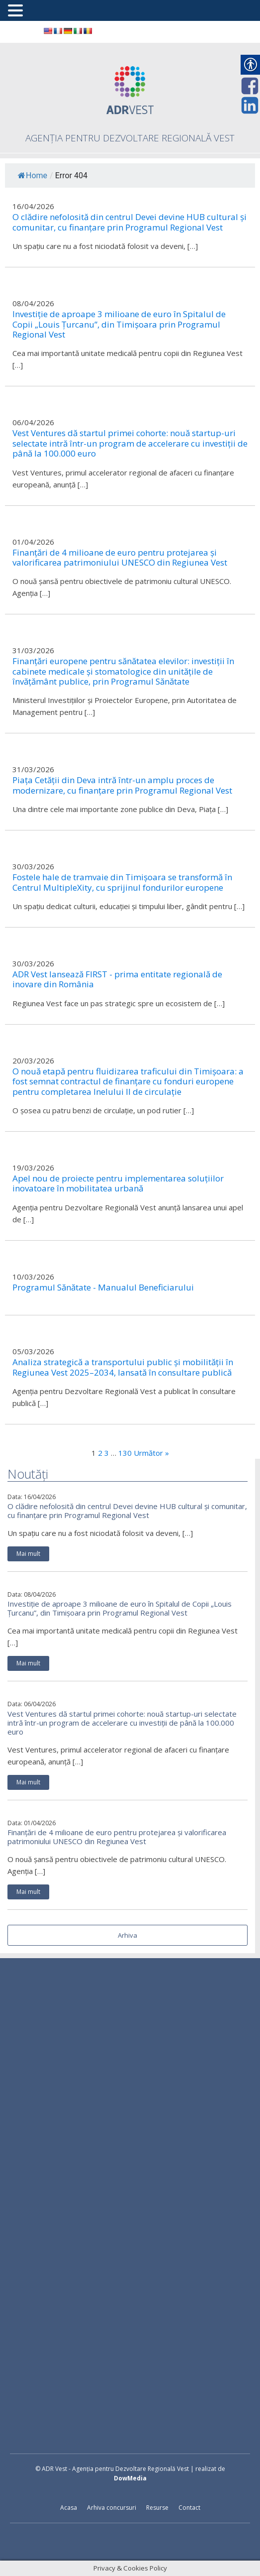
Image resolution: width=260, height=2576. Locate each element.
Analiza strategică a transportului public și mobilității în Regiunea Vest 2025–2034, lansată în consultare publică (122, 1367)
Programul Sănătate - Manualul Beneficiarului (103, 1287)
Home (32, 175)
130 (125, 1453)
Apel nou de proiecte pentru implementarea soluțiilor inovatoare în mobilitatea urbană (118, 1183)
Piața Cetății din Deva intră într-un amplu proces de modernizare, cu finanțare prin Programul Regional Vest (122, 785)
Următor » (151, 1453)
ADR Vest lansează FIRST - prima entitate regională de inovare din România (117, 979)
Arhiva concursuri (111, 2507)
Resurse (157, 2507)
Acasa (68, 2507)
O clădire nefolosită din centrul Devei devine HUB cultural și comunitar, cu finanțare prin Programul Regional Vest (127, 1511)
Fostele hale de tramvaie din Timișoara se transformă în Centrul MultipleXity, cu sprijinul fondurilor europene (122, 882)
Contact (189, 2507)
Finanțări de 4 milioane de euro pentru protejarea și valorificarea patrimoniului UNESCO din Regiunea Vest (116, 1837)
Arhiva (127, 1935)
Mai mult (28, 1553)
